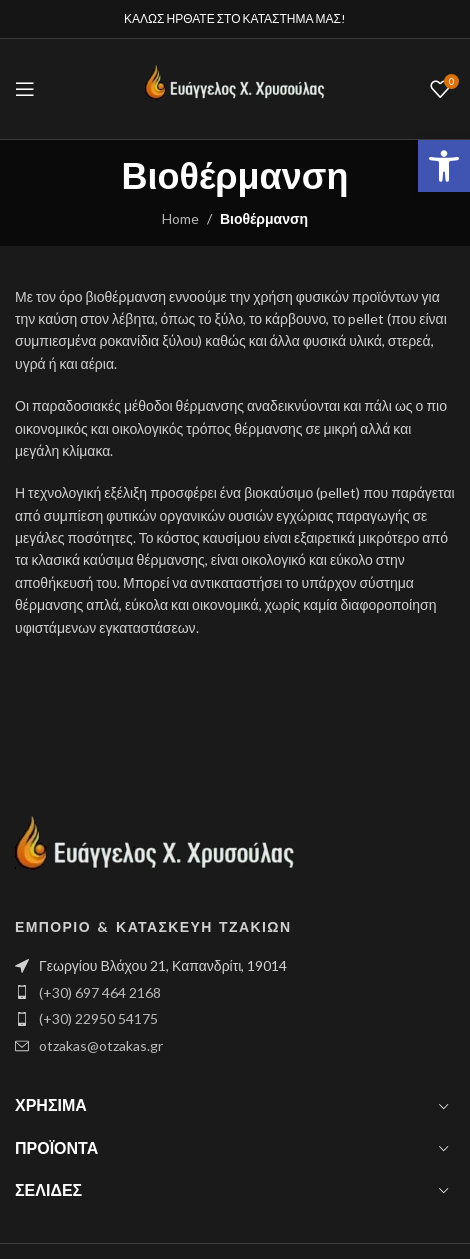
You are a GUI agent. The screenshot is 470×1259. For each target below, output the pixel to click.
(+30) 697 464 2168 (100, 992)
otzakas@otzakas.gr (101, 1045)
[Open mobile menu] (25, 89)
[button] (444, 166)
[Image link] (155, 851)
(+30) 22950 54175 (98, 1018)
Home (180, 218)
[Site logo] (235, 87)
